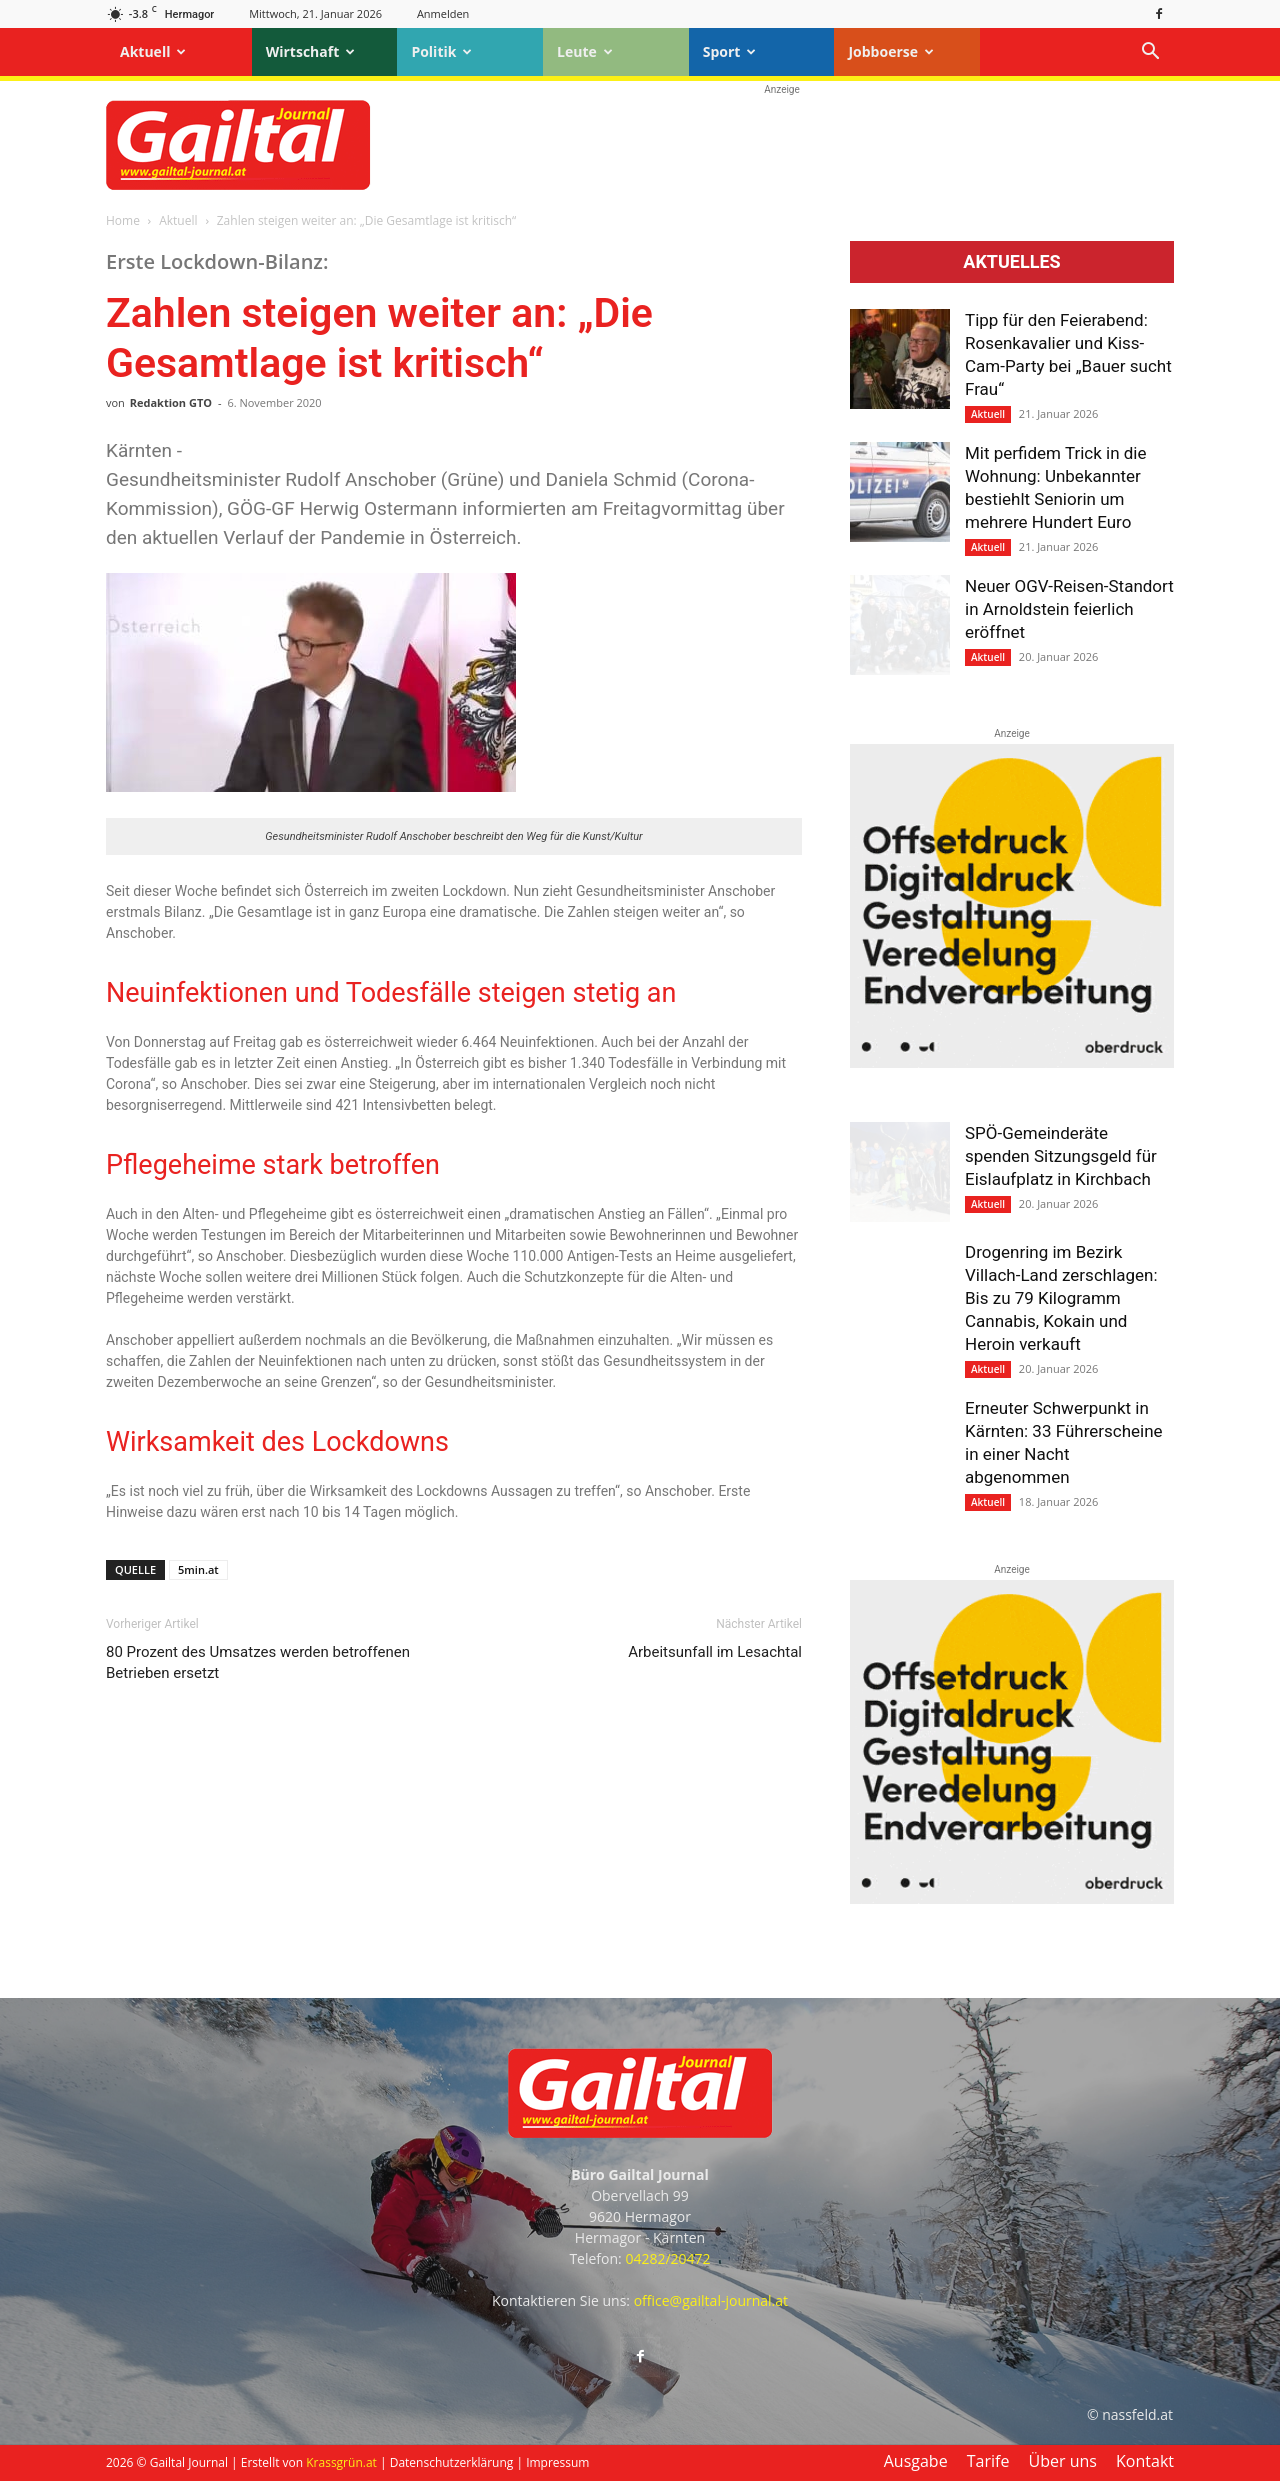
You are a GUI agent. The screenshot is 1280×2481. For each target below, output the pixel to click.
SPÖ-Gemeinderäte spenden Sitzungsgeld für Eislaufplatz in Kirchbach (1061, 1156)
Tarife (988, 2461)
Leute (585, 51)
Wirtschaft (311, 51)
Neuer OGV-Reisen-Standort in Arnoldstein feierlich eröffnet (1069, 609)
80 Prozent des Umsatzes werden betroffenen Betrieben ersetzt (258, 1662)
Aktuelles (1011, 262)
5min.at (198, 1569)
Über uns (1063, 2461)
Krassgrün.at (341, 2462)
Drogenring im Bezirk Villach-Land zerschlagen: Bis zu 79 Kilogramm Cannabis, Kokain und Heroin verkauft (1061, 1298)
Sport (730, 51)
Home (123, 220)
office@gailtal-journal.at (711, 2300)
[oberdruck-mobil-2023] (1012, 1063)
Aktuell (153, 51)
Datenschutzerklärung (452, 2462)
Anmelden (443, 13)
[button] (1150, 53)
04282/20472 (667, 2258)
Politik (441, 51)
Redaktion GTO (171, 402)
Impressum (557, 2462)
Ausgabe (916, 2461)
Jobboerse (891, 51)
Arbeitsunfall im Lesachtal (715, 1652)
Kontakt (1145, 2461)
